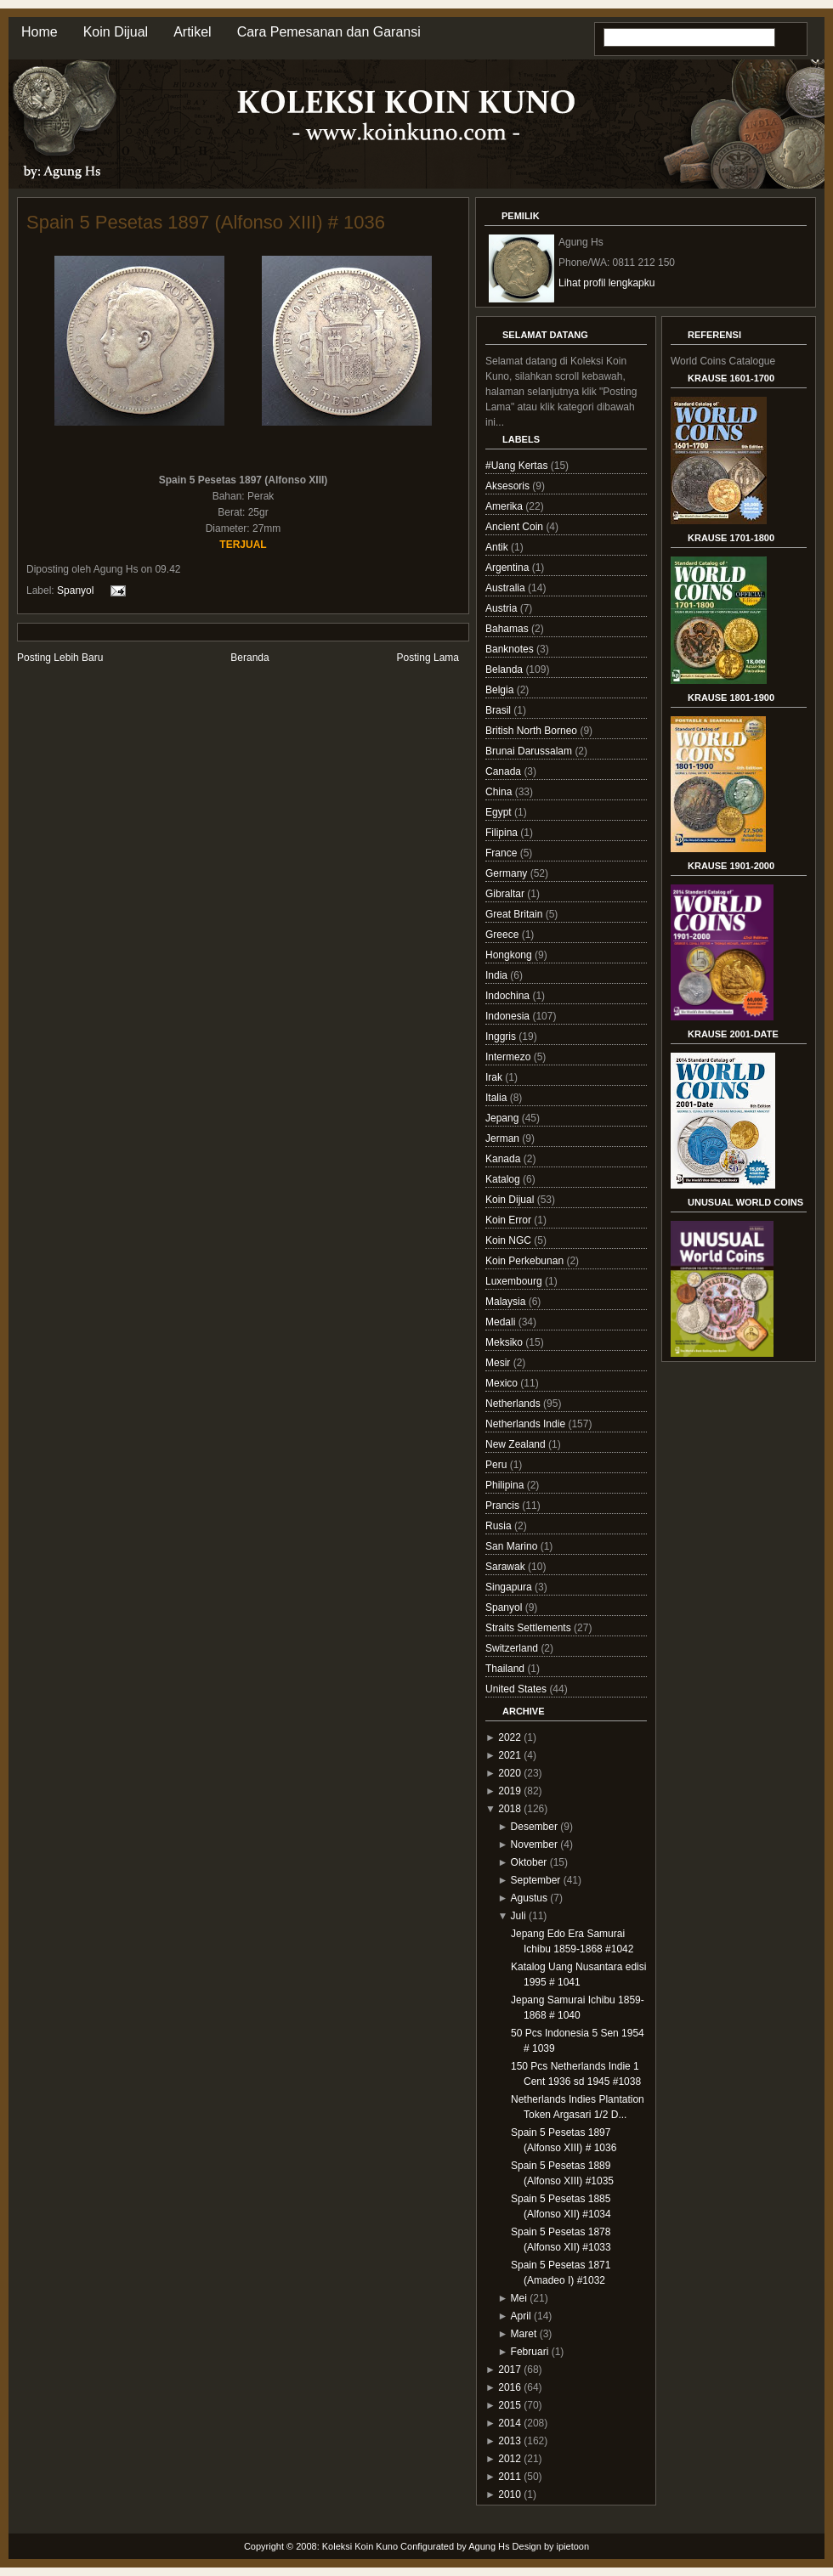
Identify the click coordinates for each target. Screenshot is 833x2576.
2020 (509, 1773)
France (502, 853)
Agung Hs (488, 2546)
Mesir (499, 1363)
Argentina (508, 567)
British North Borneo (532, 731)
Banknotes (510, 649)
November (534, 1844)
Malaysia (507, 1302)
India (497, 975)
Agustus (529, 1898)
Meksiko (505, 1342)
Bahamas (508, 629)
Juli (518, 1916)
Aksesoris (508, 486)
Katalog (504, 1179)
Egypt (499, 812)
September (536, 1880)
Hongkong (510, 955)
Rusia (499, 1526)
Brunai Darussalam (530, 751)
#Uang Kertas (518, 466)
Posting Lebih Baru (60, 658)
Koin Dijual (115, 32)
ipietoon (573, 2546)
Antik (498, 547)
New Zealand (516, 1444)
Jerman (503, 1138)
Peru (497, 1465)
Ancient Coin (515, 527)
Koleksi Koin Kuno (360, 2546)
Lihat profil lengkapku (606, 283)
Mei (519, 2298)
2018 (509, 1809)
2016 (509, 2387)
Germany (507, 873)
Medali (501, 1322)
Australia (506, 588)
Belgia (501, 690)
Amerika (505, 506)
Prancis (503, 1505)
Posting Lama (428, 658)
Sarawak (506, 1567)
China (500, 792)
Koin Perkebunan (525, 1261)
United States (517, 1689)
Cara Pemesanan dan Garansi (329, 32)
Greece (503, 935)
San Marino (513, 1546)
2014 (509, 2423)
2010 (509, 2494)
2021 (509, 1755)
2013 (509, 2441)
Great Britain (515, 914)
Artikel (192, 32)
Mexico (502, 1383)
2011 (509, 2477)
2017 (509, 2369)
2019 (509, 1791)
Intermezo (509, 1057)
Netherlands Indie (526, 1424)
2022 (509, 1737)
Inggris (501, 1036)
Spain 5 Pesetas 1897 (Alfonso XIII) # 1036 (205, 222)
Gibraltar (506, 894)
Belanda (505, 669)
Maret (524, 2334)
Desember (534, 1827)
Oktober (529, 1862)
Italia (497, 1098)
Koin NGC (509, 1240)
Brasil (499, 710)
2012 (509, 2459)
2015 (509, 2405)
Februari (530, 2352)
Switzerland (513, 1648)
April (521, 2316)
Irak (495, 1077)
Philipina (506, 1485)
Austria (502, 608)
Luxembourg (515, 1281)
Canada (504, 771)
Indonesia (508, 1016)
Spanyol (75, 590)
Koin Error (509, 1220)
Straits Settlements (529, 1628)
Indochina (508, 996)
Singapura (510, 1587)
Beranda (249, 658)
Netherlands (514, 1403)
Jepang (503, 1118)
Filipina (502, 833)
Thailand (506, 1669)
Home (39, 32)
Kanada (504, 1159)
